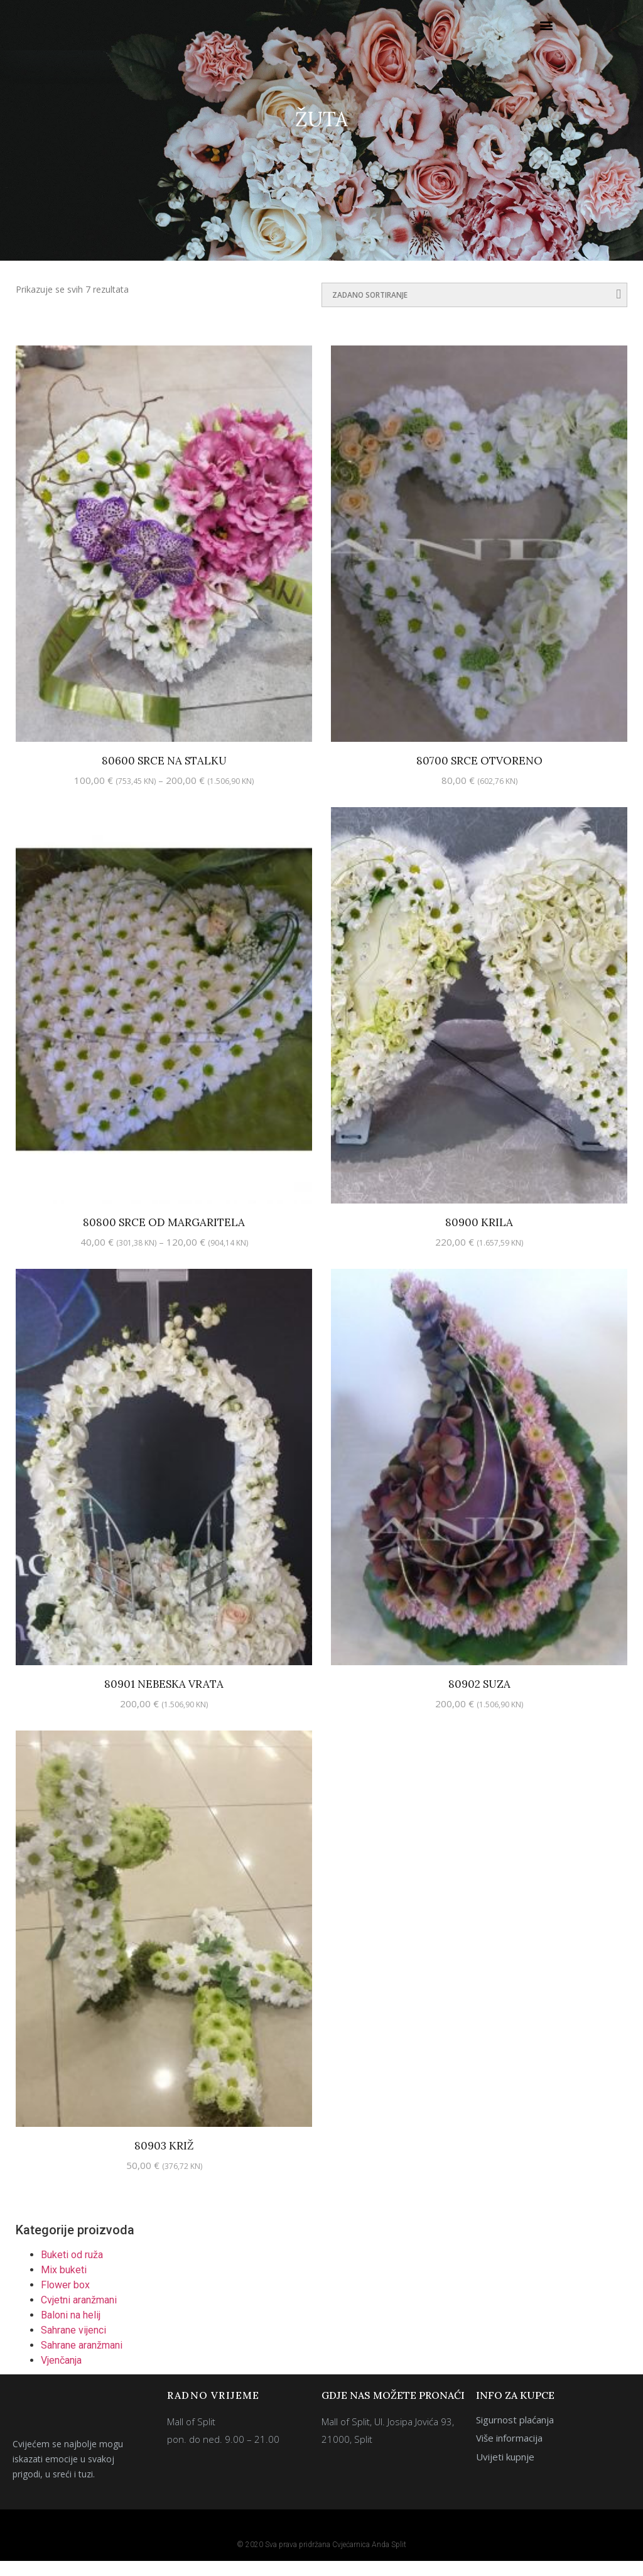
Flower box (65, 2300)
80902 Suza (479, 1699)
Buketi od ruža (72, 2270)
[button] (546, 33)
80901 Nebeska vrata (164, 1699)
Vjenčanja (61, 2375)
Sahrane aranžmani (81, 2360)
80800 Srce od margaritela (164, 1237)
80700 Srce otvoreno (479, 776)
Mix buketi (64, 2285)
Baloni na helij (70, 2330)
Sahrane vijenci (73, 2345)
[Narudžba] (474, 310)
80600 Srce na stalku (164, 776)
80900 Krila (479, 1237)
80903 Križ (163, 2161)
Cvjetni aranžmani (79, 2315)
